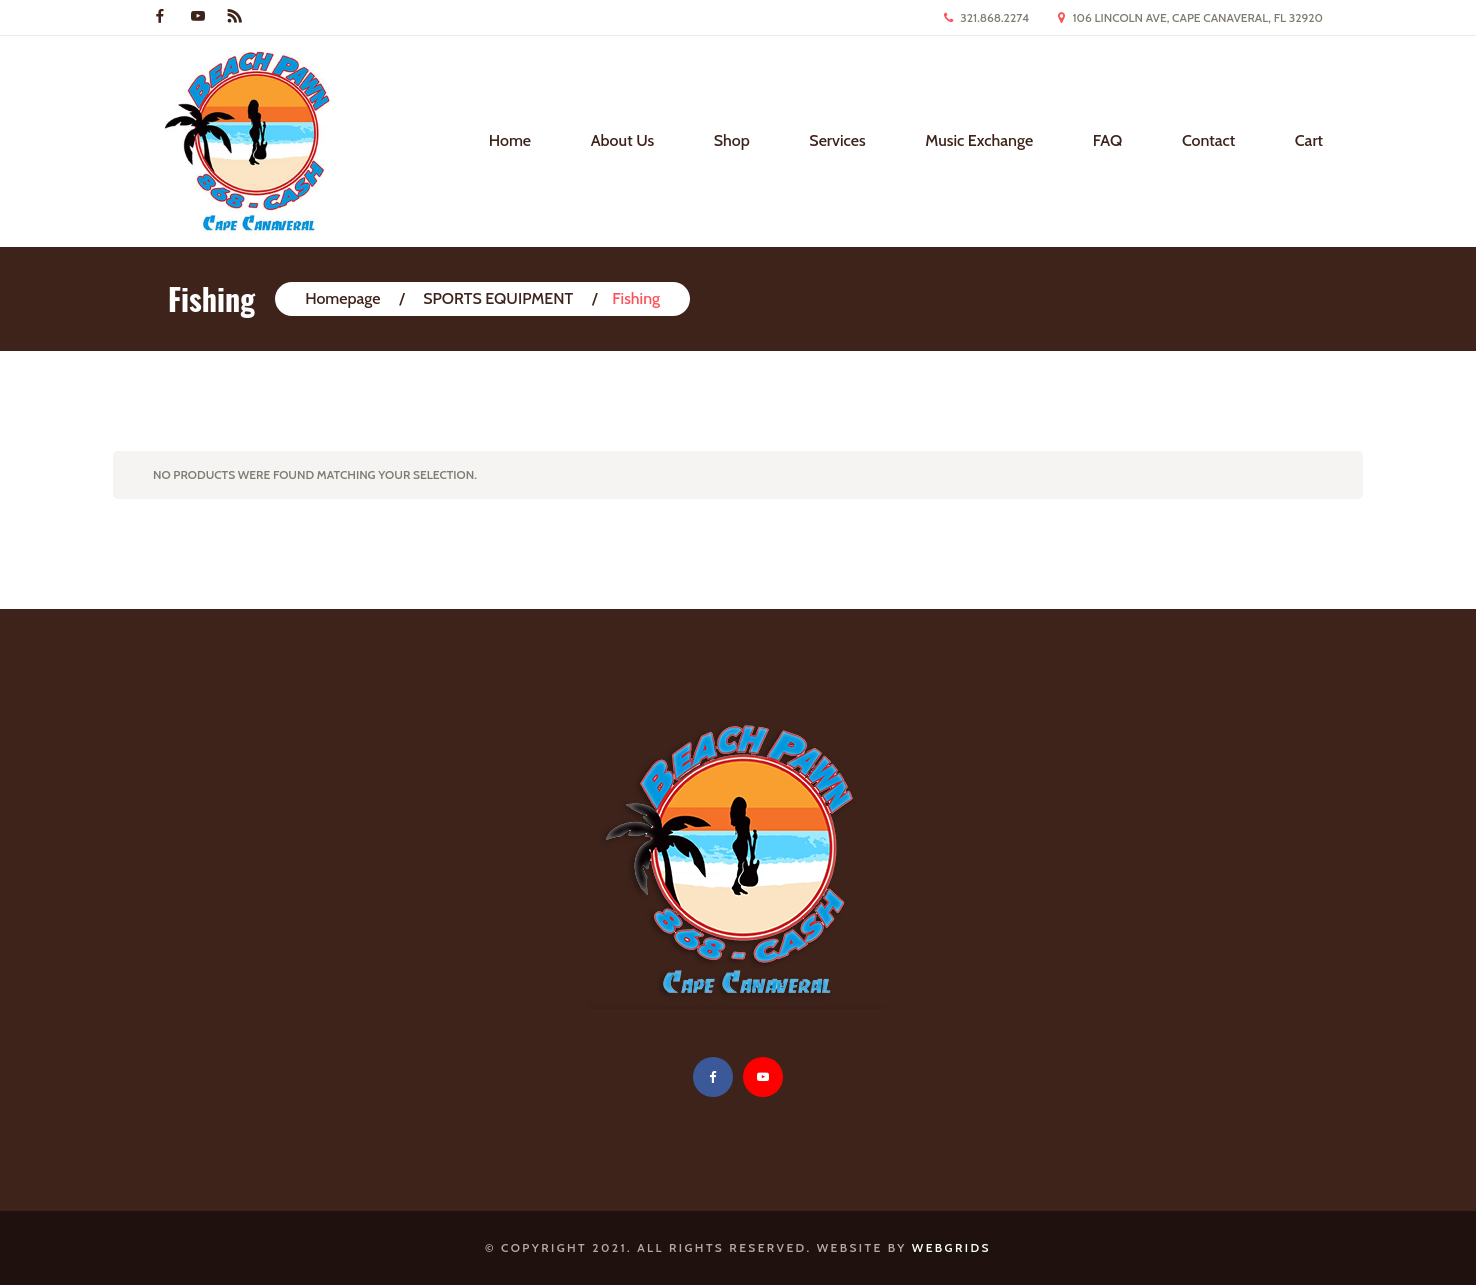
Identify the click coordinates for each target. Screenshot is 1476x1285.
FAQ (1108, 140)
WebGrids (951, 1247)
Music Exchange (979, 140)
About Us (622, 140)
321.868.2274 (994, 17)
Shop (732, 140)
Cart (1309, 140)
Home (510, 140)
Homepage (342, 298)
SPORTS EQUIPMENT (498, 298)
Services (837, 140)
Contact (1208, 140)
